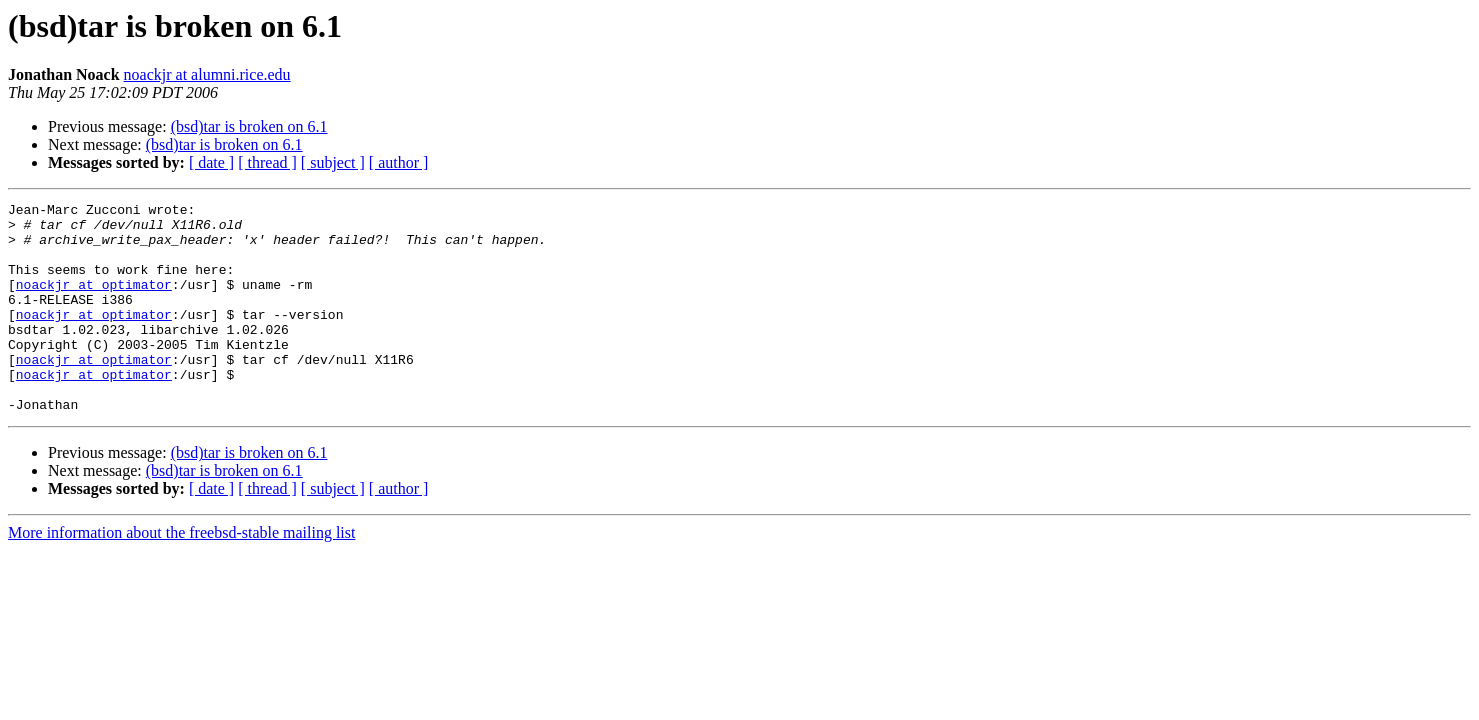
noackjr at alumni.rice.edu (207, 74)
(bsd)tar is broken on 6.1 (249, 126)
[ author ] (399, 162)
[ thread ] (267, 162)
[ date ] (211, 162)
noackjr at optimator (94, 302)
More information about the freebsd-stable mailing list (181, 574)
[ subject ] (333, 162)
